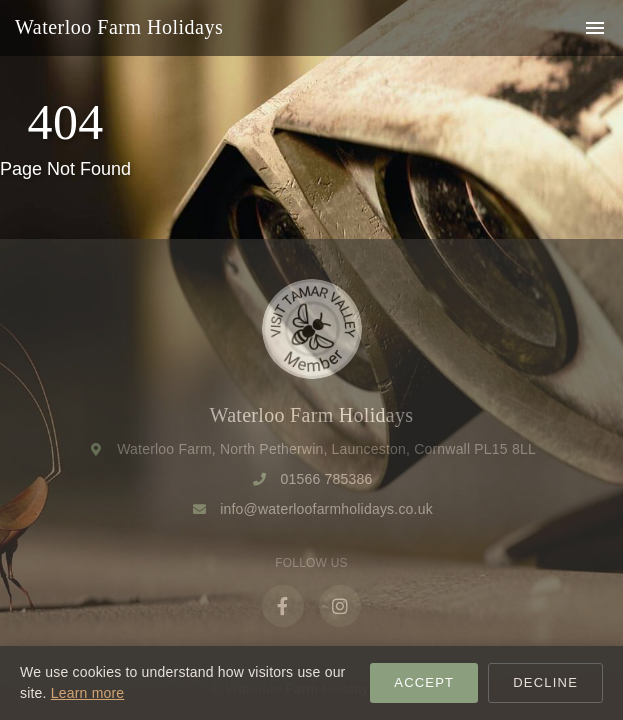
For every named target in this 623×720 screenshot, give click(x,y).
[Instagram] (340, 606)
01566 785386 (327, 479)
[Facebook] (283, 606)
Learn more (88, 693)
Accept (424, 682)
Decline (545, 682)
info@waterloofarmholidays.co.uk (326, 509)
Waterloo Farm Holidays (119, 27)
